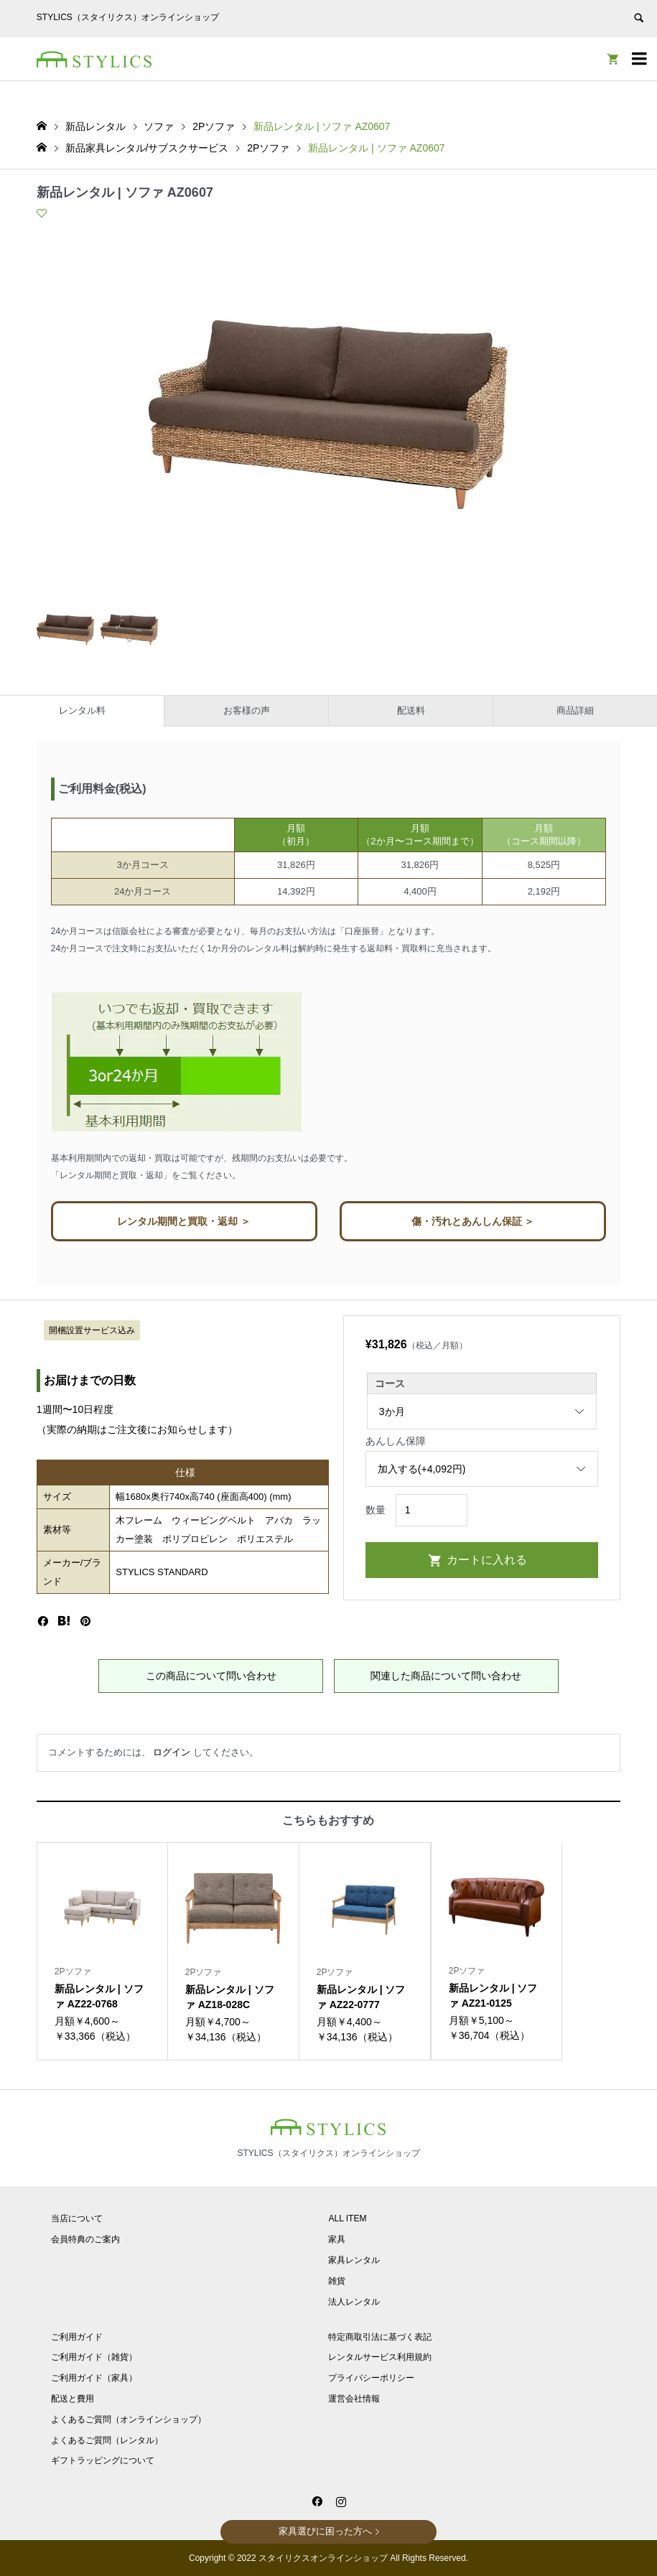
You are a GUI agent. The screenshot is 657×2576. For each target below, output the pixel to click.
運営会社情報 (354, 2399)
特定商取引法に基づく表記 (380, 2337)
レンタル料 (82, 710)
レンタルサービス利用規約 (380, 2357)
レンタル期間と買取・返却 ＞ (184, 1221)
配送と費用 (72, 2399)
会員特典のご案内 (85, 2239)
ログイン (171, 1752)
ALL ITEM (347, 2218)
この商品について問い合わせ (211, 1675)
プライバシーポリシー (371, 2378)
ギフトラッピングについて (102, 2460)
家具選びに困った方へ (325, 2531)
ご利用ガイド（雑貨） (94, 2357)
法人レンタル (354, 2302)
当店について (77, 2218)
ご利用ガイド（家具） (94, 2378)
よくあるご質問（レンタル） (107, 2440)
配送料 (411, 710)
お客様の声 (246, 710)
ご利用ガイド (77, 2337)
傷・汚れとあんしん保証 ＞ (473, 1221)
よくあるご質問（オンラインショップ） (128, 2419)
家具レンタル (354, 2260)
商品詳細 (575, 710)
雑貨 (336, 2281)
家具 (336, 2239)
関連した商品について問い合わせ (446, 1675)
